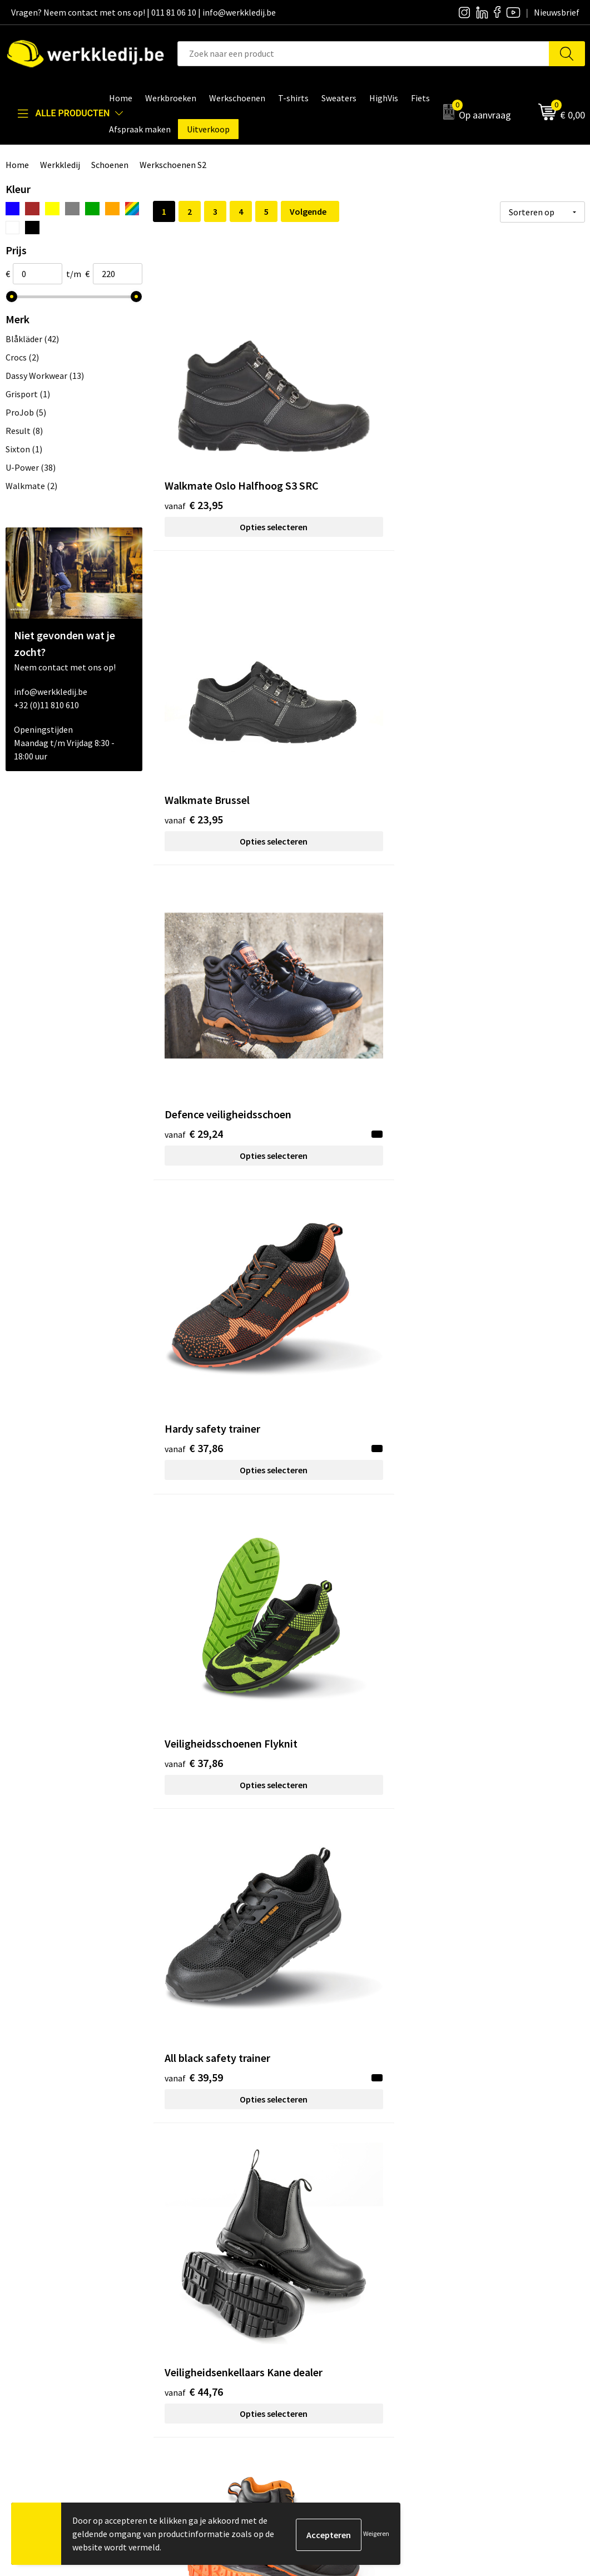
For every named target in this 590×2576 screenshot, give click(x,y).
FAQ (173, 2345)
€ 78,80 (194, 1811)
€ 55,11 (482, 902)
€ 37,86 (194, 637)
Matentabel (331, 2329)
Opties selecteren (225, 444)
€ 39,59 (482, 637)
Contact (181, 2277)
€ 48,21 (338, 885)
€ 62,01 (194, 1133)
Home (17, 164)
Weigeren (376, 2533)
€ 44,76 (194, 885)
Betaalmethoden (485, 2295)
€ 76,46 (482, 1348)
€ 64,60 (482, 1133)
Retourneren (476, 2311)
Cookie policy (191, 2311)
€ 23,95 (194, 422)
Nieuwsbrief (331, 2295)
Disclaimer (472, 2277)
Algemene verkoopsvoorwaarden (228, 2329)
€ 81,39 (194, 2025)
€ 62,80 (338, 1116)
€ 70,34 (194, 1348)
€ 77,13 (338, 1579)
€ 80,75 (482, 1811)
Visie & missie (334, 2311)
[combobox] (363, 53)
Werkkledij (60, 164)
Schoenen (109, 164)
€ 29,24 (482, 422)
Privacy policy (191, 2295)
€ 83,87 (482, 2042)
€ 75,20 (338, 1348)
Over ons (325, 2277)
